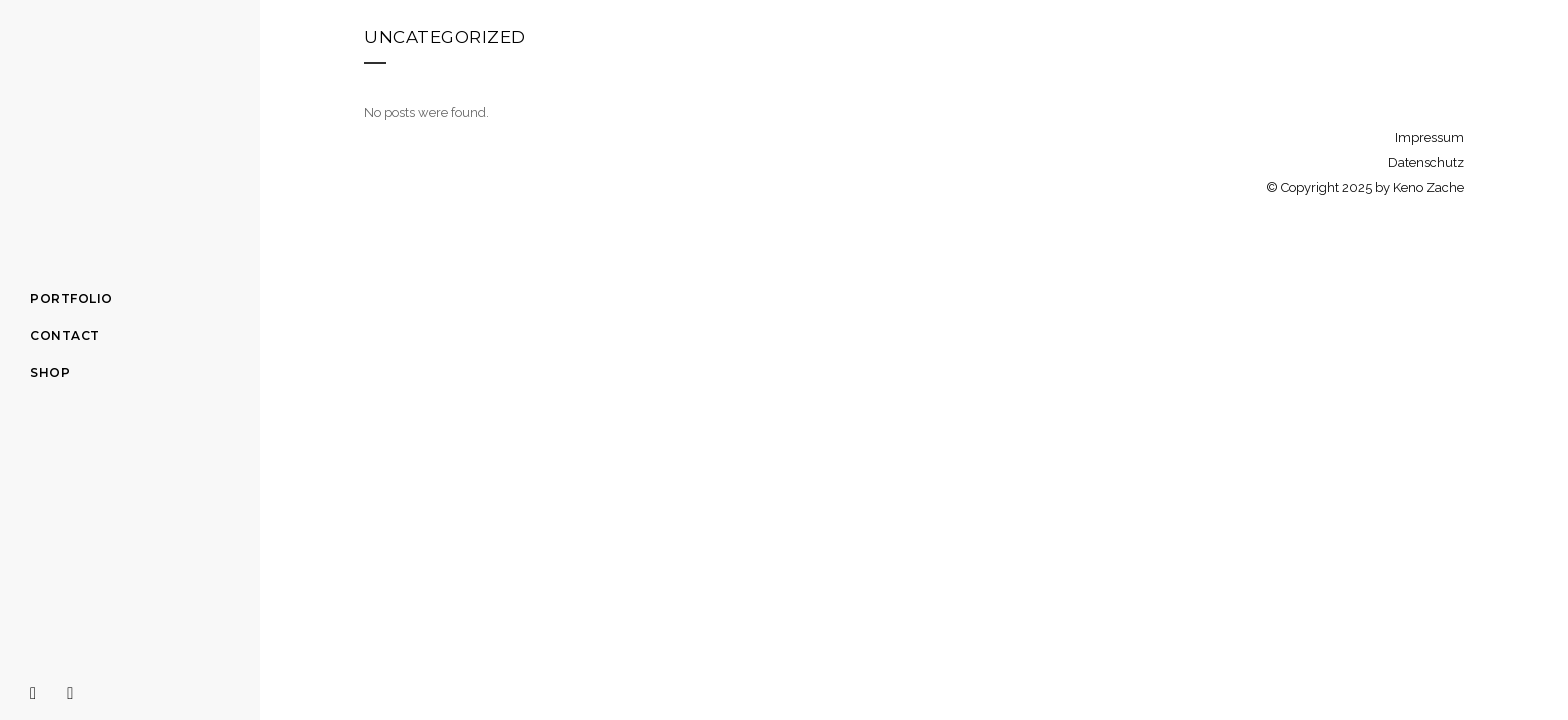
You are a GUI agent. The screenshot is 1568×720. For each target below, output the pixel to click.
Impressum (1429, 137)
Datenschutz (1426, 162)
